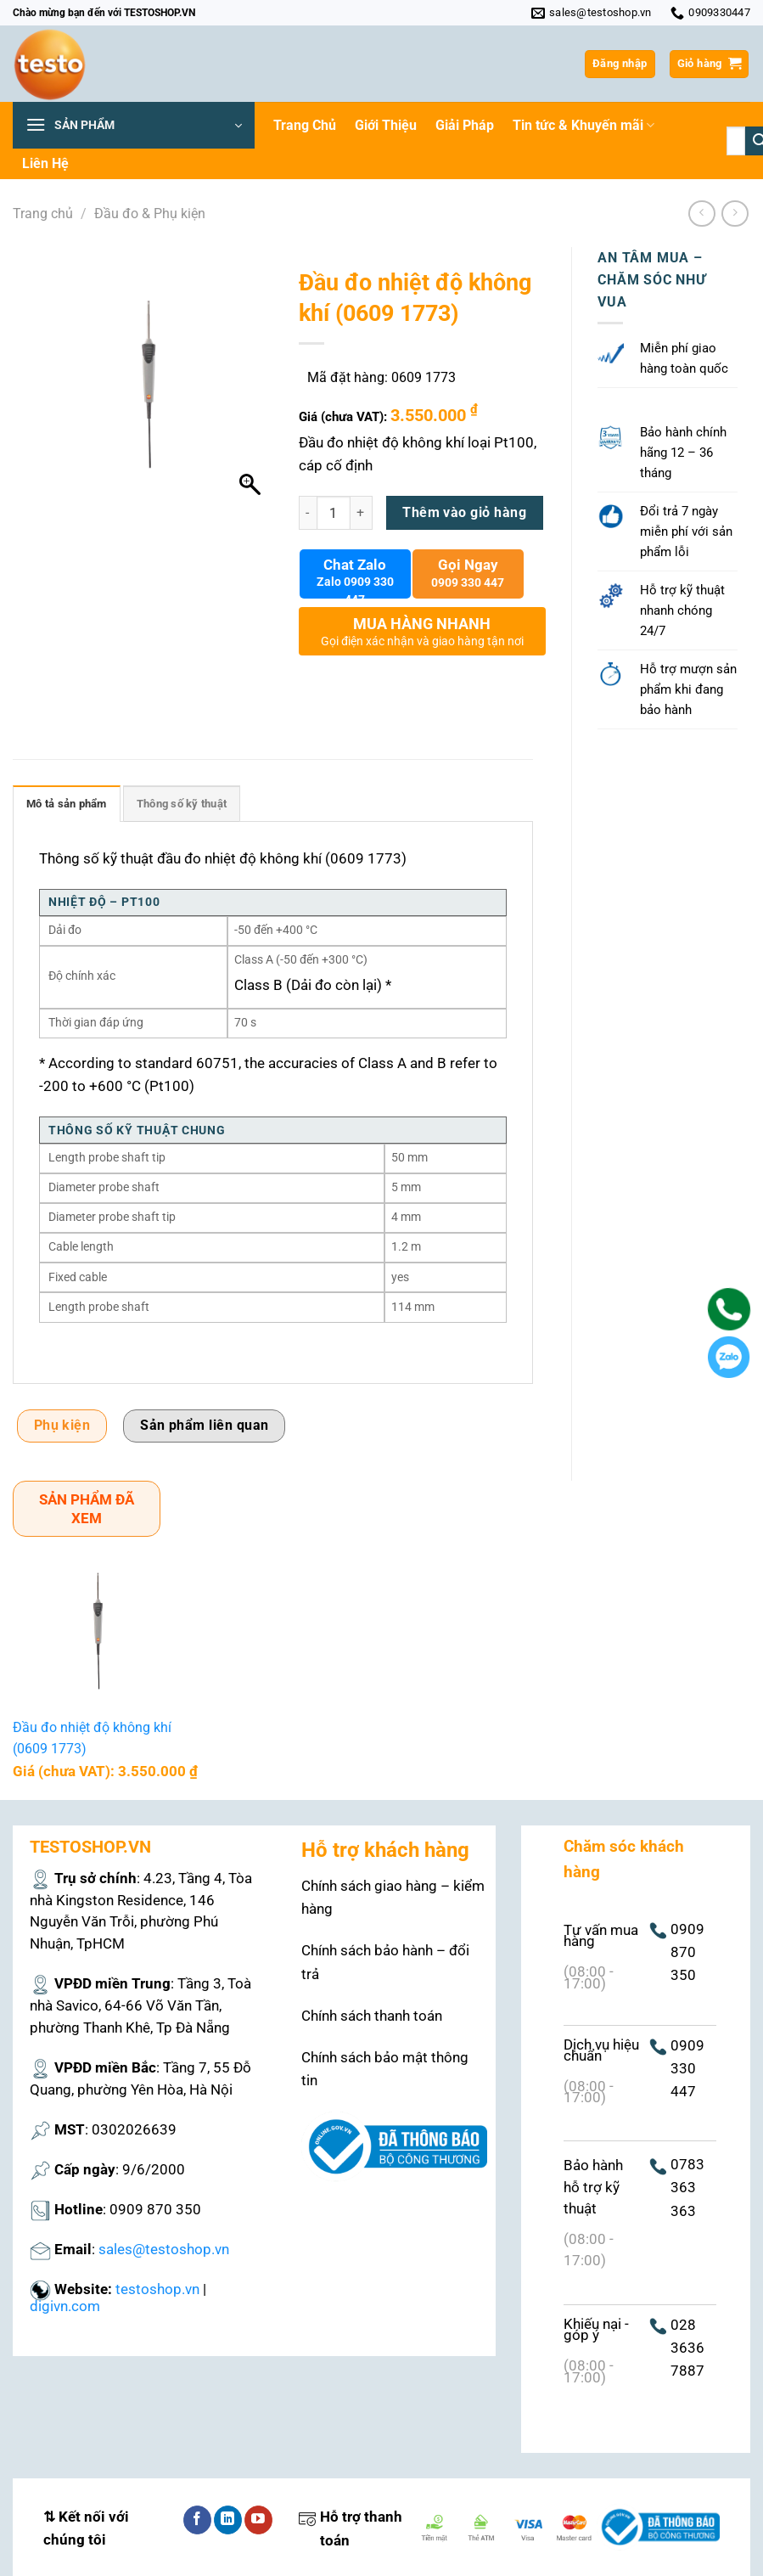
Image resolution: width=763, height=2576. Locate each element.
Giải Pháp (464, 125)
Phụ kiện (62, 1425)
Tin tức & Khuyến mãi (583, 125)
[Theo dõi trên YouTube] (258, 2520)
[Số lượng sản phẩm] (334, 513)
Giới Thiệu (386, 125)
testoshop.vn (157, 2289)
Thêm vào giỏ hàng (464, 512)
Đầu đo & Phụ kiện (149, 213)
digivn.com (65, 2306)
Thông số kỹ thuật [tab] (182, 803)
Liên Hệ (45, 163)
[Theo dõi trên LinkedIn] (228, 2520)
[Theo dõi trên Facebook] (197, 2520)
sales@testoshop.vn (163, 2249)
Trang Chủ (304, 125)
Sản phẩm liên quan (204, 1425)
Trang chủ (43, 213)
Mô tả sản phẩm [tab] (66, 803)
